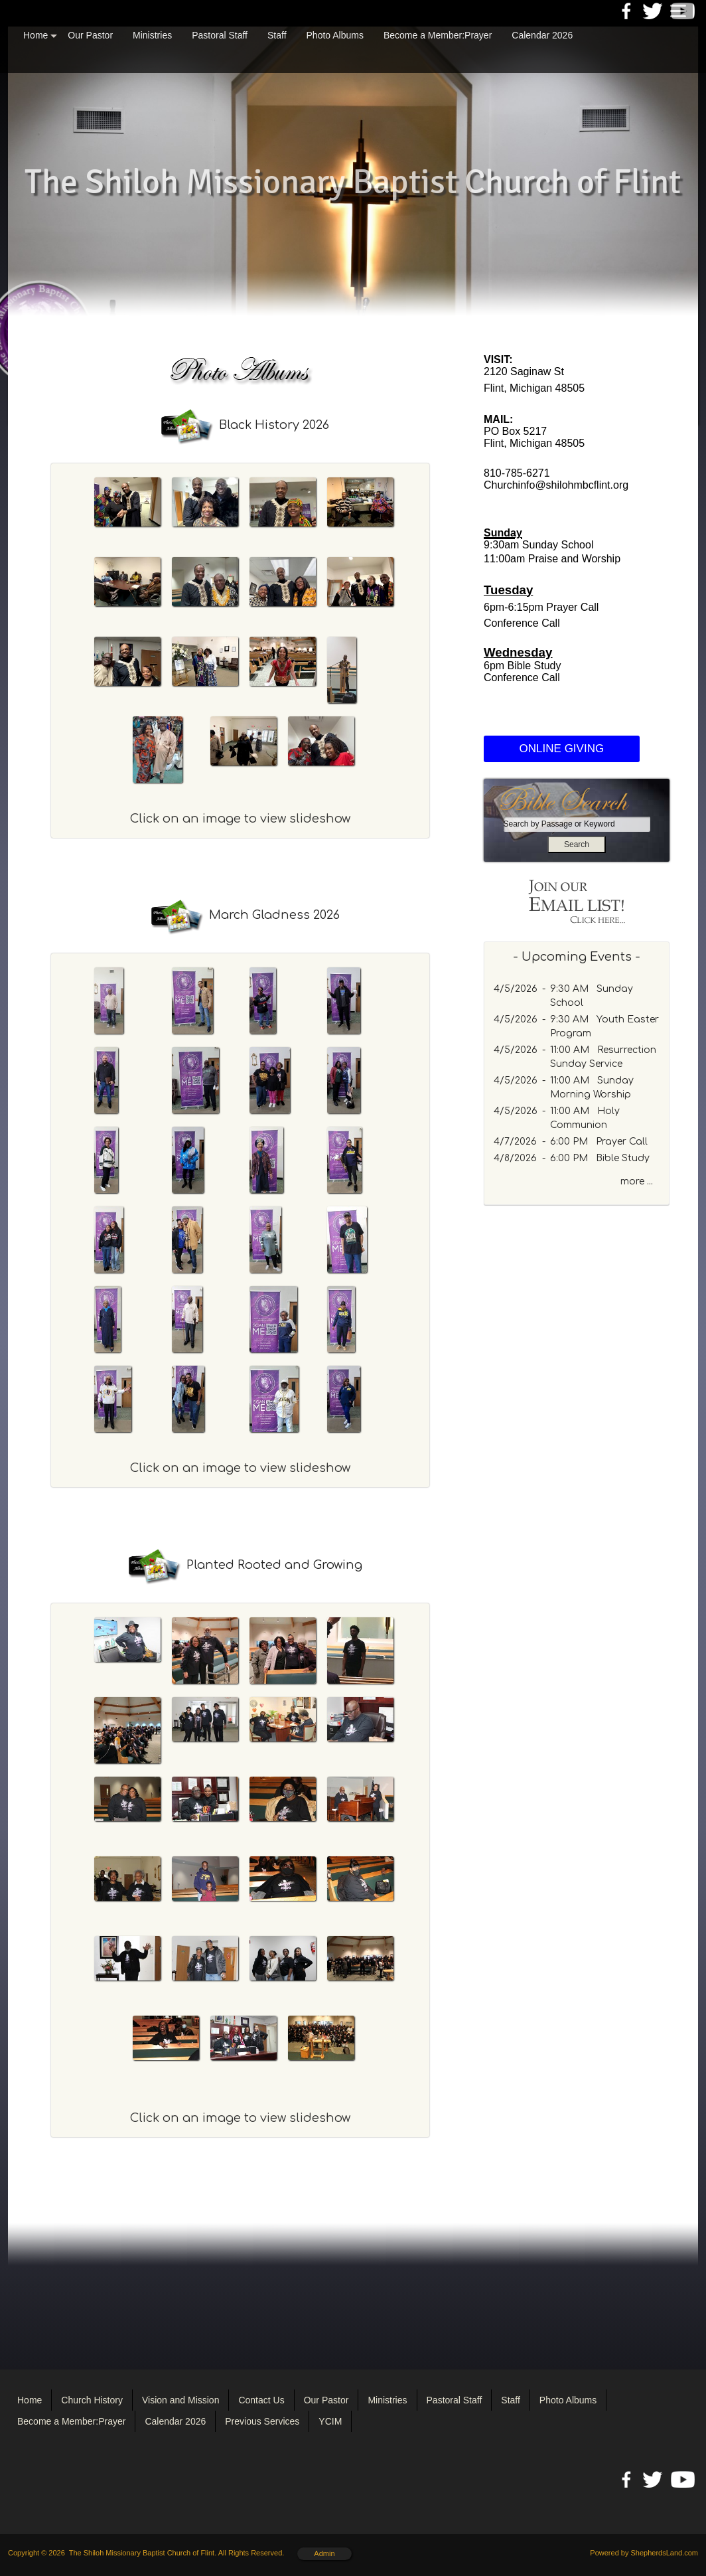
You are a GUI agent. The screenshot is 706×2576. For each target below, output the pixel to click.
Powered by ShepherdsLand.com (644, 2553)
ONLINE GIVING (562, 748)
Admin (324, 2553)
